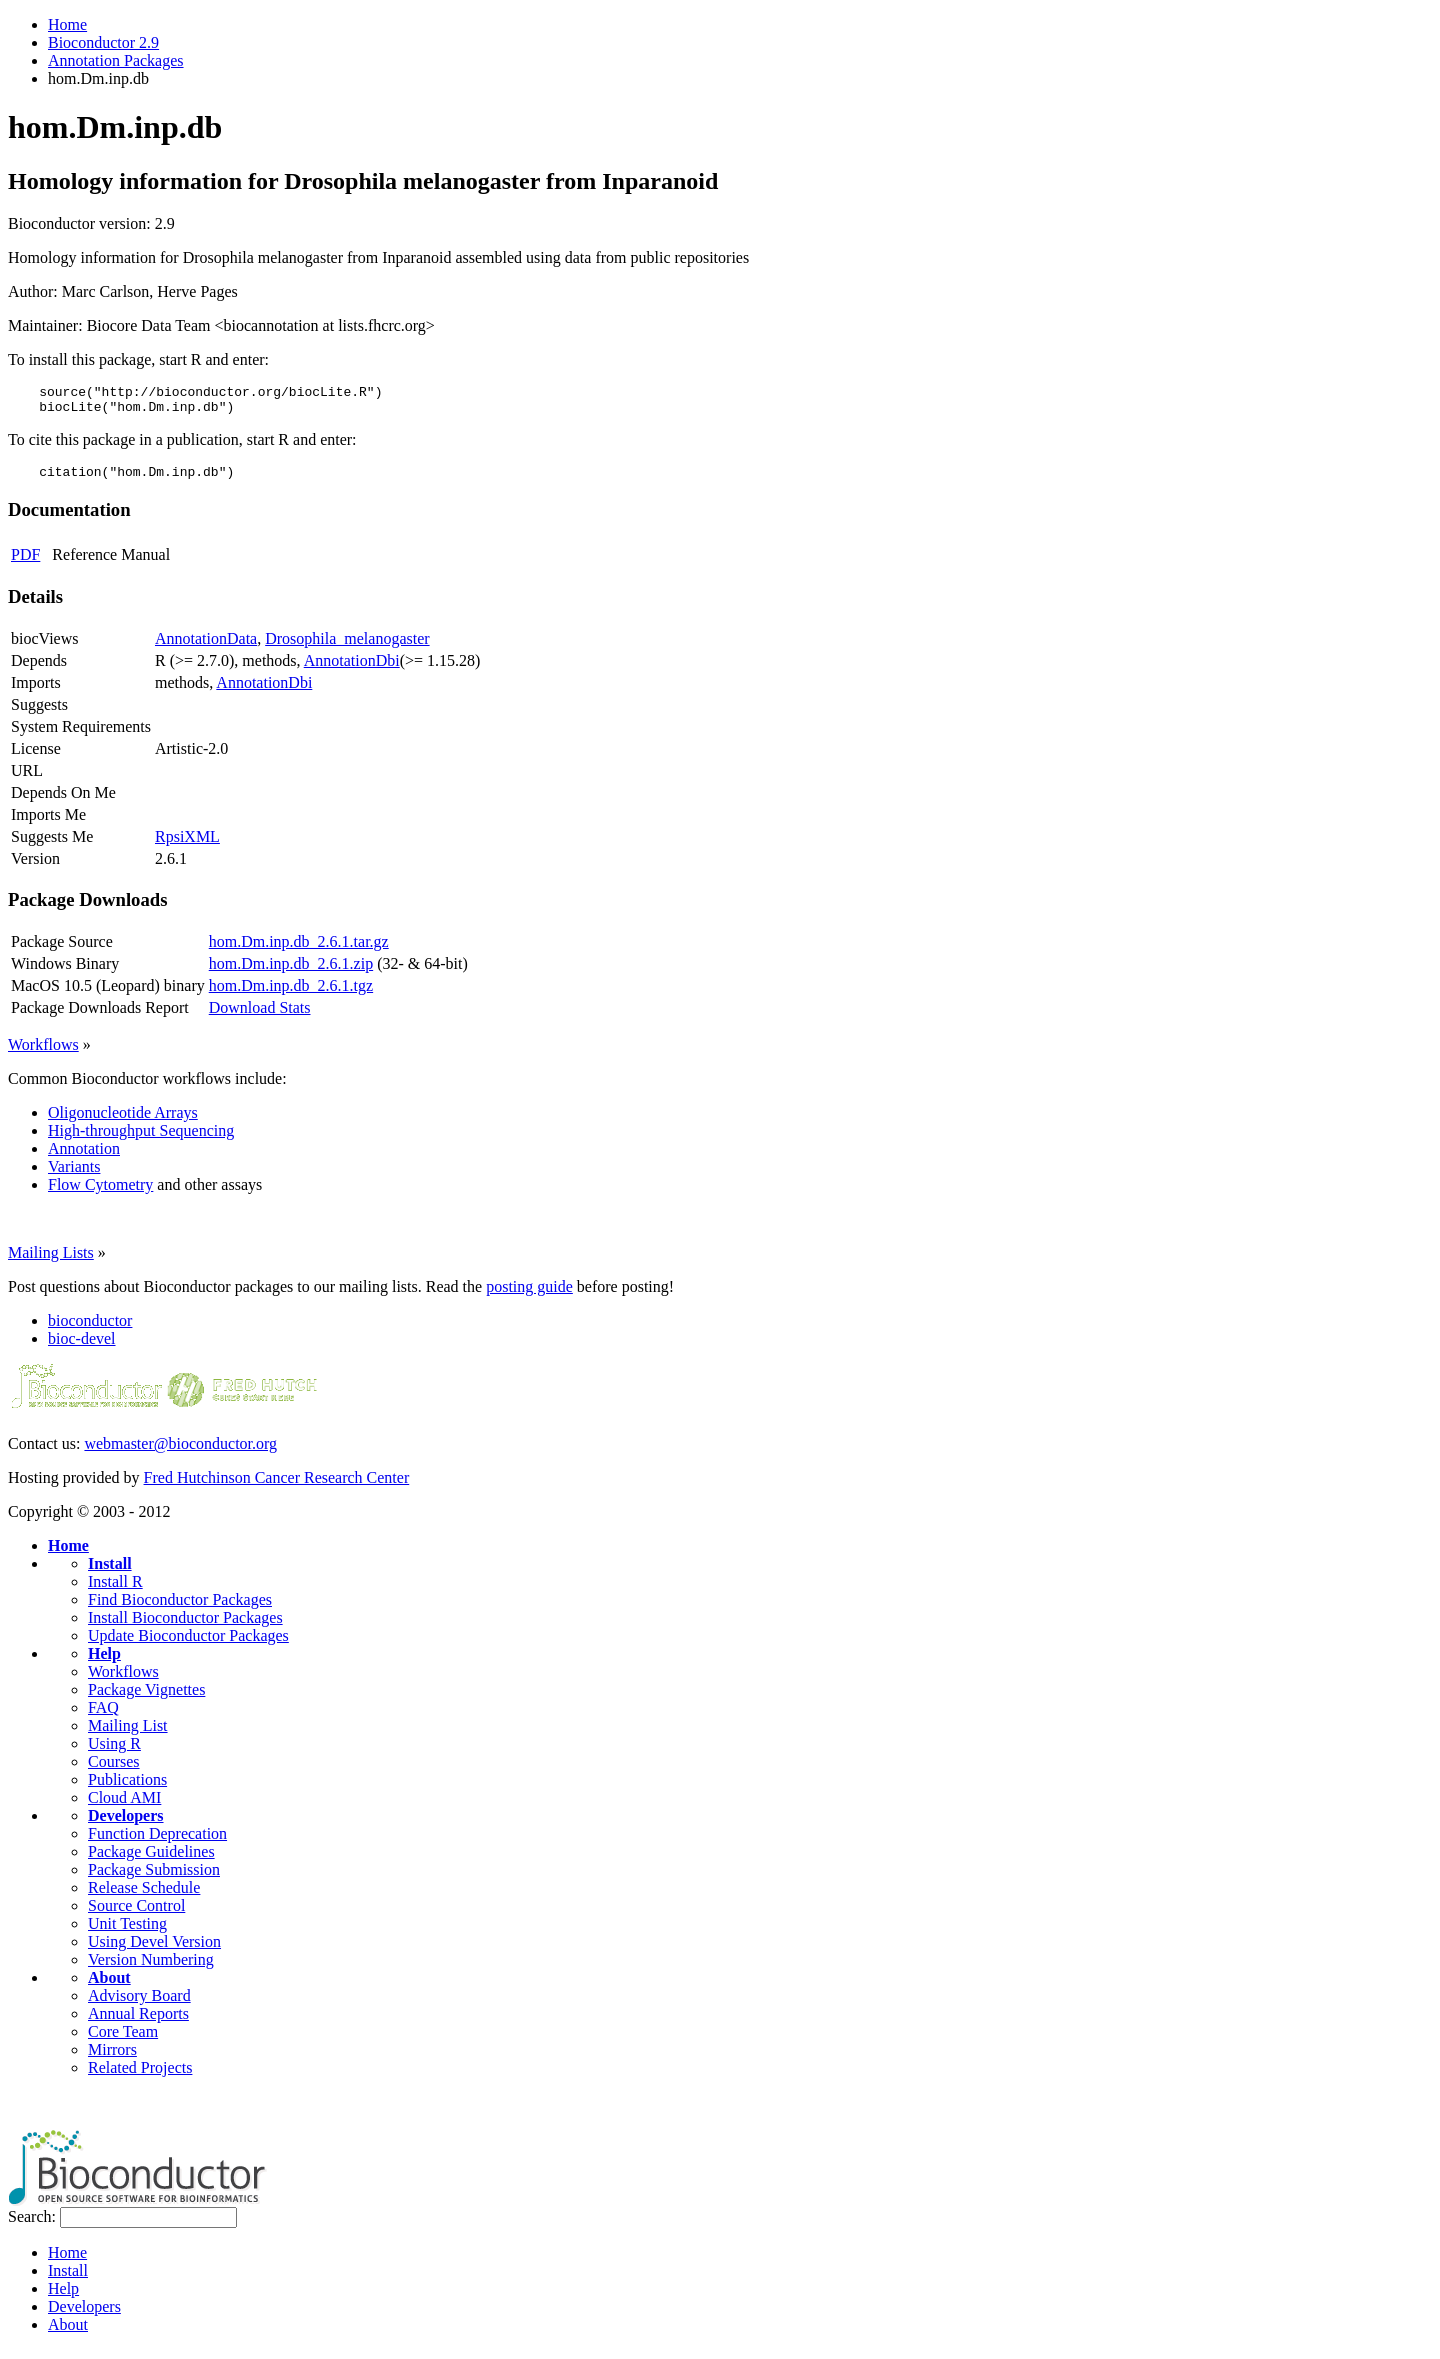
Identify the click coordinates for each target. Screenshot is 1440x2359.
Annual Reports (138, 2022)
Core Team (123, 2040)
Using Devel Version (154, 1950)
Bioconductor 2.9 (103, 42)
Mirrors (112, 2058)
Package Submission (154, 1878)
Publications (127, 1788)
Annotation (84, 1157)
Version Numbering (151, 1968)
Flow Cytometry (100, 1193)
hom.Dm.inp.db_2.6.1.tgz (291, 994)
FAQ (103, 1716)
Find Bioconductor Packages (180, 1608)
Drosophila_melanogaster (347, 647)
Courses (114, 1770)
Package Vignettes (146, 1698)
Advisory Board (139, 2004)
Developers (126, 1824)
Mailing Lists (51, 1261)
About (109, 1986)
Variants (74, 1175)
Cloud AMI (124, 1806)
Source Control (136, 1914)
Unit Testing (127, 1932)
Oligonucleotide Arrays (123, 1121)
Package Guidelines (151, 1860)
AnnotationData (206, 647)
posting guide (529, 1295)
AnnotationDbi (352, 669)
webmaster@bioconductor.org (180, 1452)
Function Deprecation (157, 1842)
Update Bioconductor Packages (188, 1644)
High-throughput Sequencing (141, 1139)
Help (104, 1662)
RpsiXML (187, 845)
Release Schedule (144, 1896)
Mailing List (128, 1734)
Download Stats (260, 1016)
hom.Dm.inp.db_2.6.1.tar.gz (299, 950)
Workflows (43, 1053)
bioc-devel (82, 1347)
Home (67, 24)
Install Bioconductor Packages (185, 1626)
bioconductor (90, 1329)
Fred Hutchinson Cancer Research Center (277, 1486)
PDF (25, 563)
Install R (115, 1590)
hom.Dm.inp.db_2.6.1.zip (291, 972)
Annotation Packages (116, 60)
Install (110, 1572)
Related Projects (140, 2076)
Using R (114, 1752)
